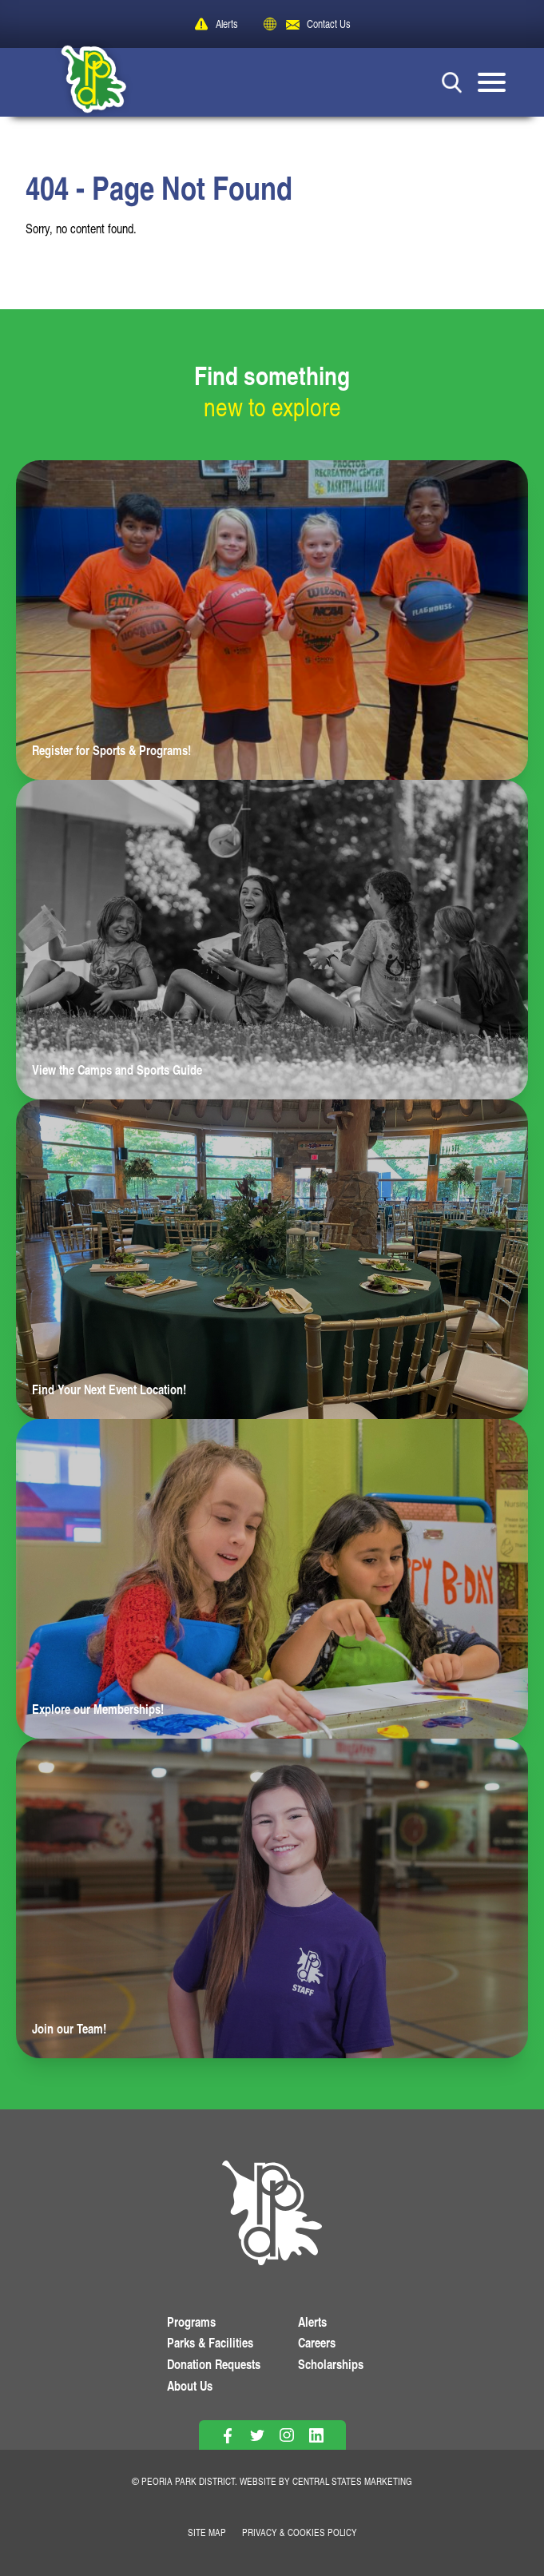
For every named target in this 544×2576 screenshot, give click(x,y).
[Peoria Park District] (81, 82)
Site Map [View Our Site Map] (207, 2532)
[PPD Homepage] (272, 2216)
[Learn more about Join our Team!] (272, 1898)
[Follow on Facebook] (228, 2436)
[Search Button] (452, 82)
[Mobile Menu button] (492, 82)
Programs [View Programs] (191, 2321)
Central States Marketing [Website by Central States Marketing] (352, 2481)
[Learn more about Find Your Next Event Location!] (272, 1259)
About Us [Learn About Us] (189, 2385)
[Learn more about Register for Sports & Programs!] (272, 620)
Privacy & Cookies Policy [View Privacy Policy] (299, 2532)
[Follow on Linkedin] (317, 2436)
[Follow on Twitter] (258, 2436)
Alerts (227, 23)
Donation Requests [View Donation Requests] (213, 2364)
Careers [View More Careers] (317, 2342)
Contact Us (329, 23)
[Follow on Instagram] (287, 2436)
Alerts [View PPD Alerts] (312, 2321)
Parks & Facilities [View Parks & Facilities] (210, 2342)
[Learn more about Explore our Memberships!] (272, 1579)
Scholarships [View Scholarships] (330, 2364)
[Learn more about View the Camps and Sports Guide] (272, 939)
